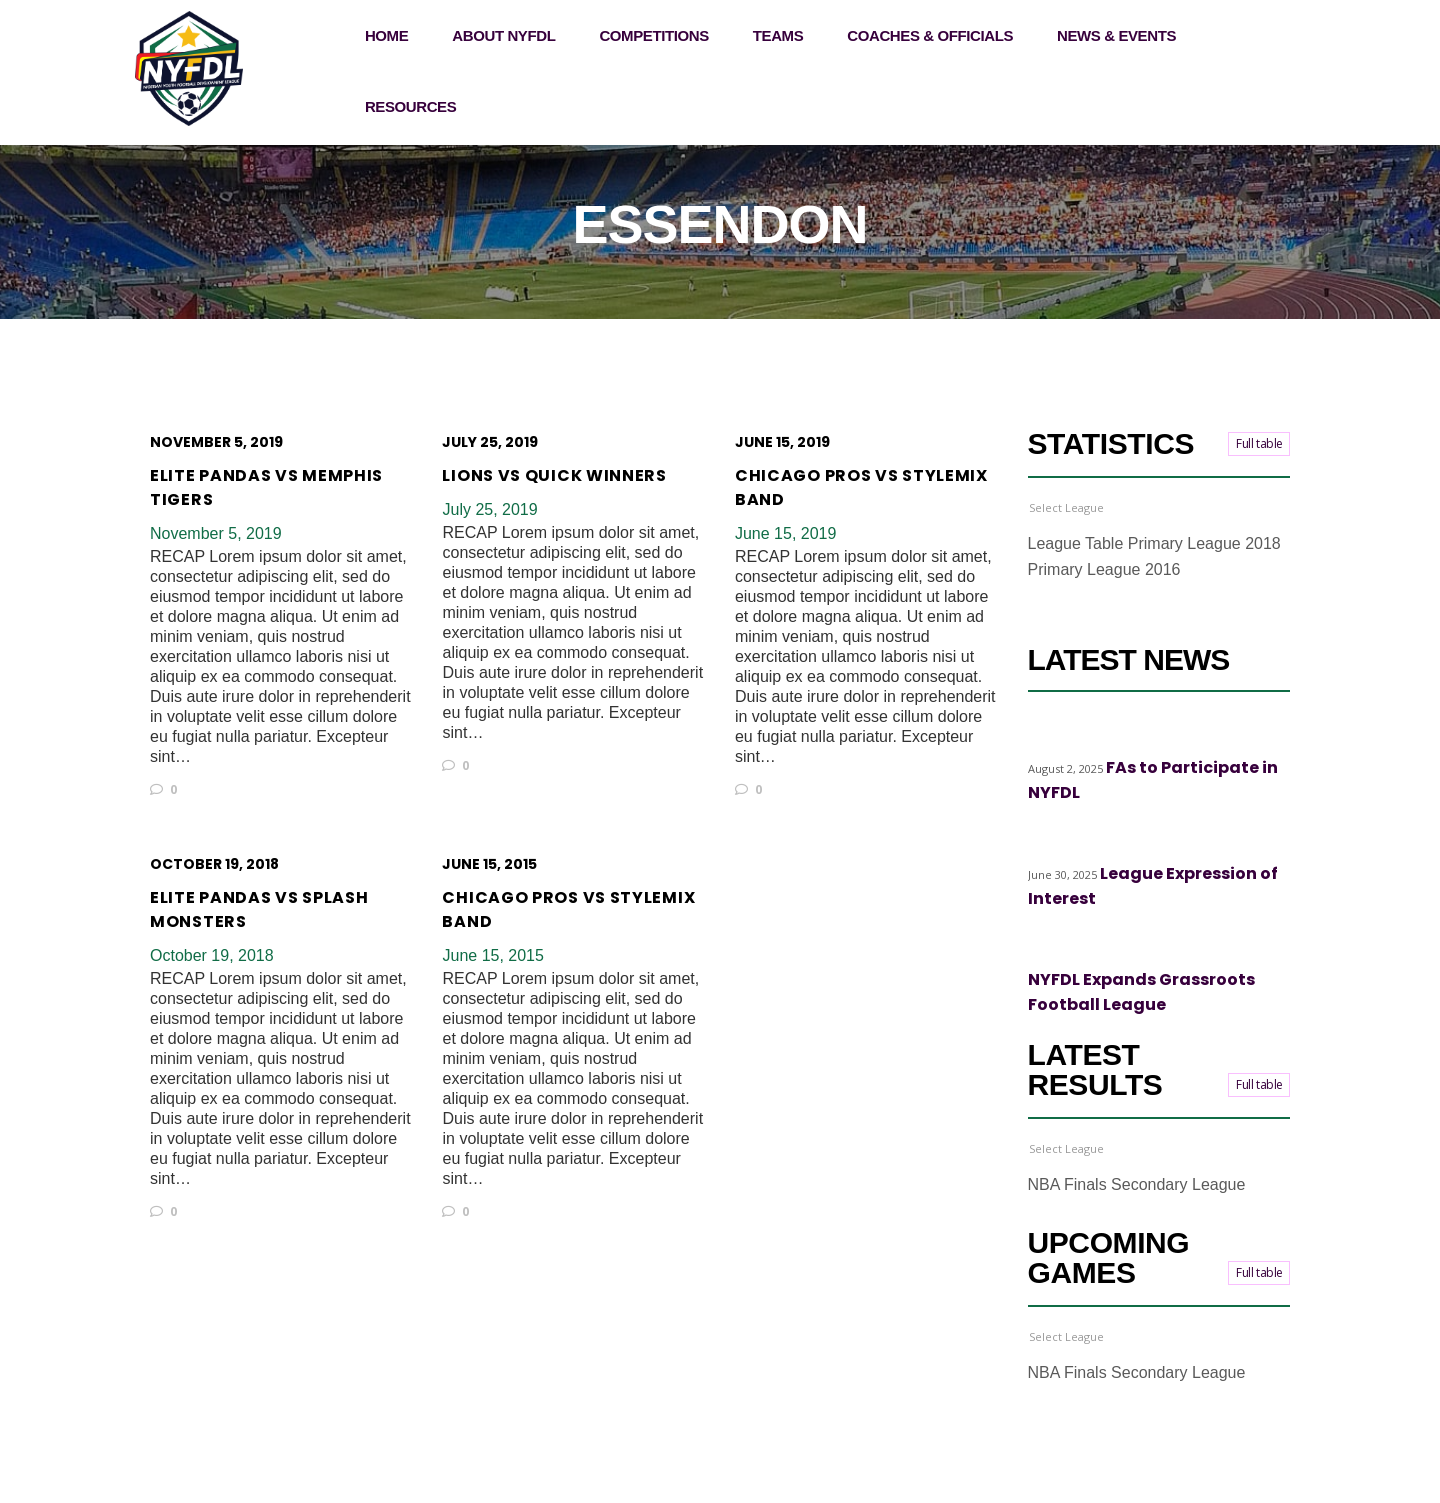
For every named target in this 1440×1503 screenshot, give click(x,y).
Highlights (1059, 735)
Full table (1259, 443)
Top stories (1135, 735)
